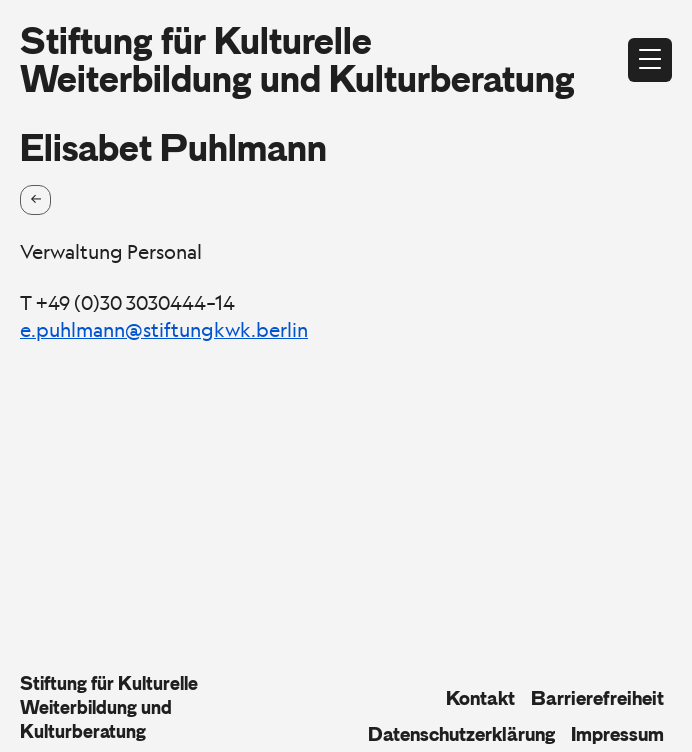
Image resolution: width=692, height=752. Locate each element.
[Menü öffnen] (650, 60)
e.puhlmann (72, 330)
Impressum (617, 734)
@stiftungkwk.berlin (216, 330)
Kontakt (480, 698)
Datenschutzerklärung (461, 734)
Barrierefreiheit (597, 698)
